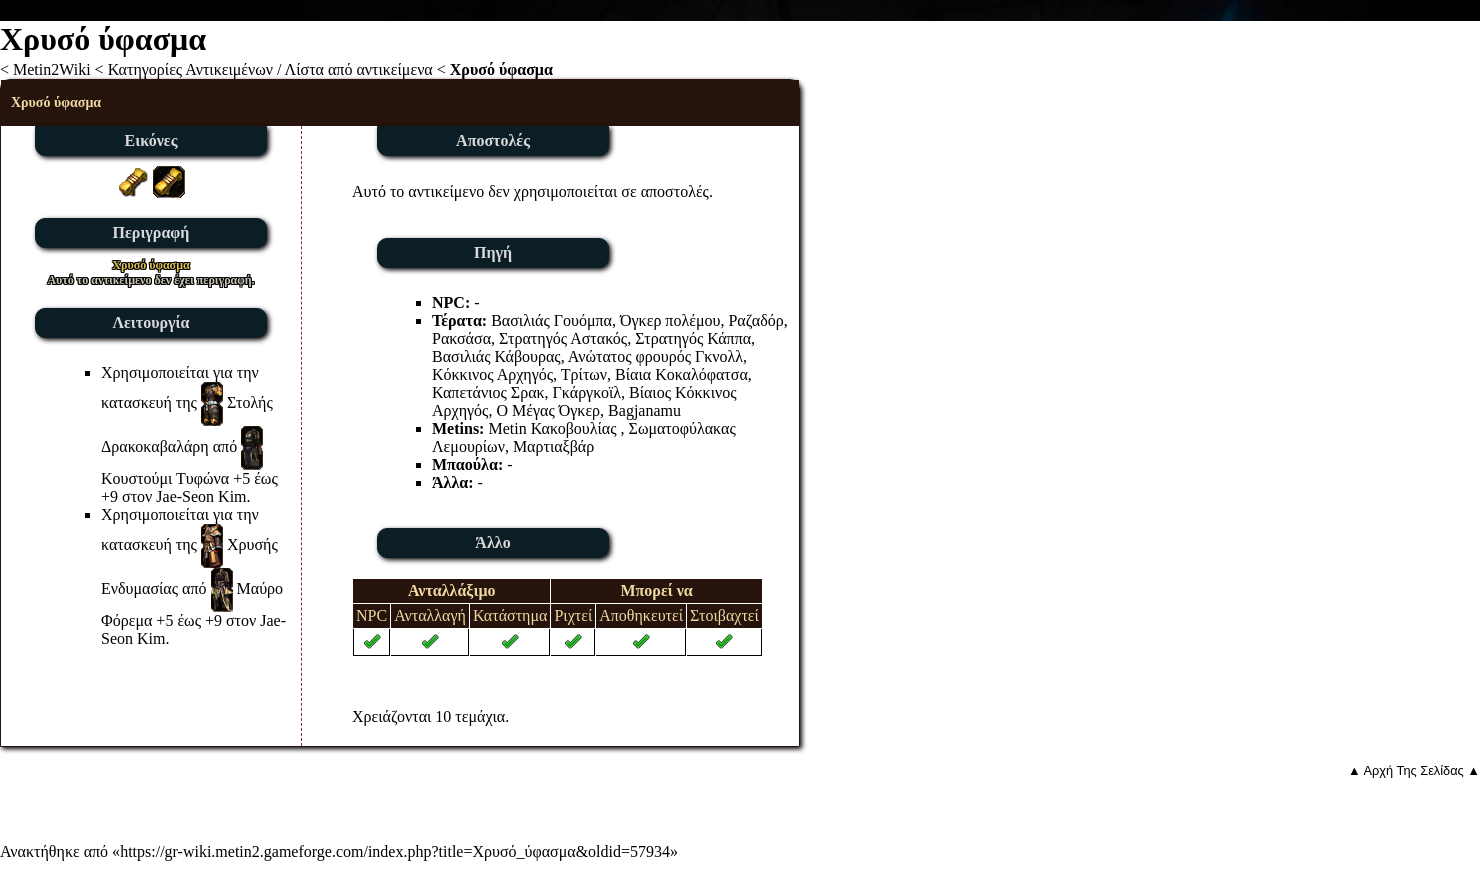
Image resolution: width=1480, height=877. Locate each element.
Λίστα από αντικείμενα (359, 69)
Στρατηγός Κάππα (693, 338)
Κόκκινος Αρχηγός (492, 374)
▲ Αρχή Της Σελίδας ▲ (1414, 770)
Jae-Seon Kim (201, 496)
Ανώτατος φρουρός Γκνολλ (655, 356)
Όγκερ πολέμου (670, 320)
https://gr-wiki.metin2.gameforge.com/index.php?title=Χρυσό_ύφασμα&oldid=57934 (395, 851)
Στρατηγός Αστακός (563, 338)
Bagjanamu (644, 410)
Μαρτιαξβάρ (553, 446)
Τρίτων (584, 374)
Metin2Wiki (52, 69)
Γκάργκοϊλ (587, 392)
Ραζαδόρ (755, 320)
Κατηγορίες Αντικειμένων (190, 69)
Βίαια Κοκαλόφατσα (681, 374)
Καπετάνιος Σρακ (488, 392)
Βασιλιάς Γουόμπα (551, 320)
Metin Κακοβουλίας (552, 428)
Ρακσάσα (461, 338)
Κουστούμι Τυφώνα (165, 478)
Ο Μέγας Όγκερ (548, 410)
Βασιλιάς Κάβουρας (496, 356)
